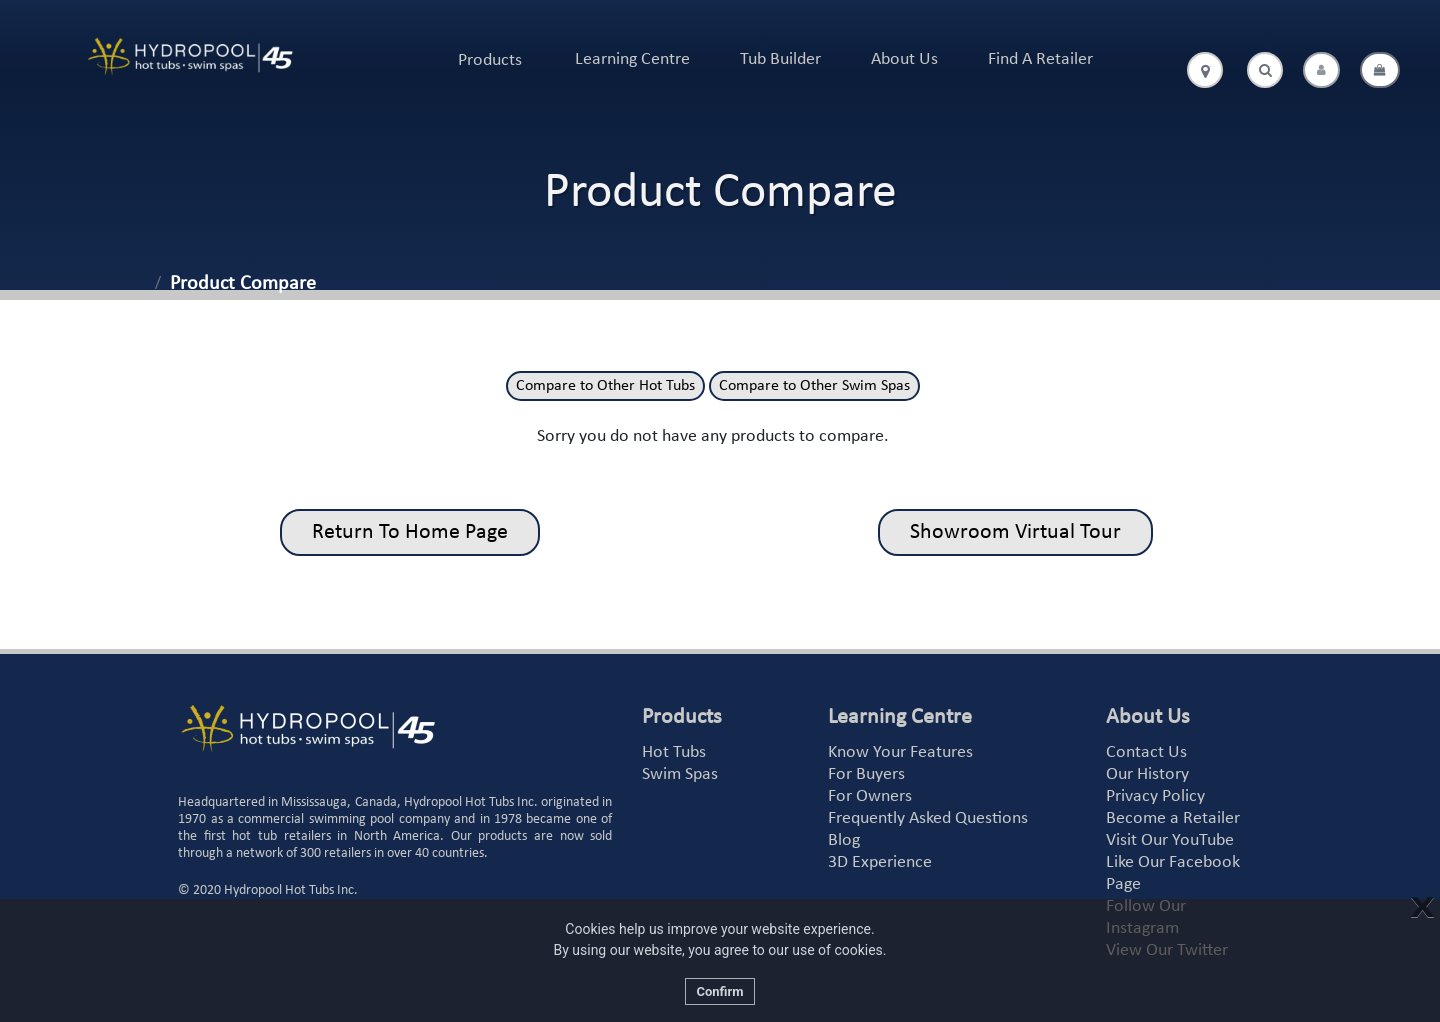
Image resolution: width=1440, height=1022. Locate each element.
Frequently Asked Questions (928, 818)
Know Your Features (900, 752)
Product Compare (243, 284)
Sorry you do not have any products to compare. (713, 436)
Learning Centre (632, 59)
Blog (844, 840)
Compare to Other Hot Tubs (605, 386)
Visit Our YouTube (1170, 840)
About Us (904, 59)
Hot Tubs (674, 752)
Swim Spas (680, 774)
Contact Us (1146, 752)
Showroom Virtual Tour (1015, 532)
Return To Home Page (410, 532)
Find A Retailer (1040, 59)
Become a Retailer (1173, 818)
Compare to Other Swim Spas (814, 386)
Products (490, 60)
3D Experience (880, 862)
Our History (1147, 774)
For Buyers (866, 774)
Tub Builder (780, 59)
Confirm (719, 991)
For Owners (870, 796)
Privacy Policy (1155, 796)
